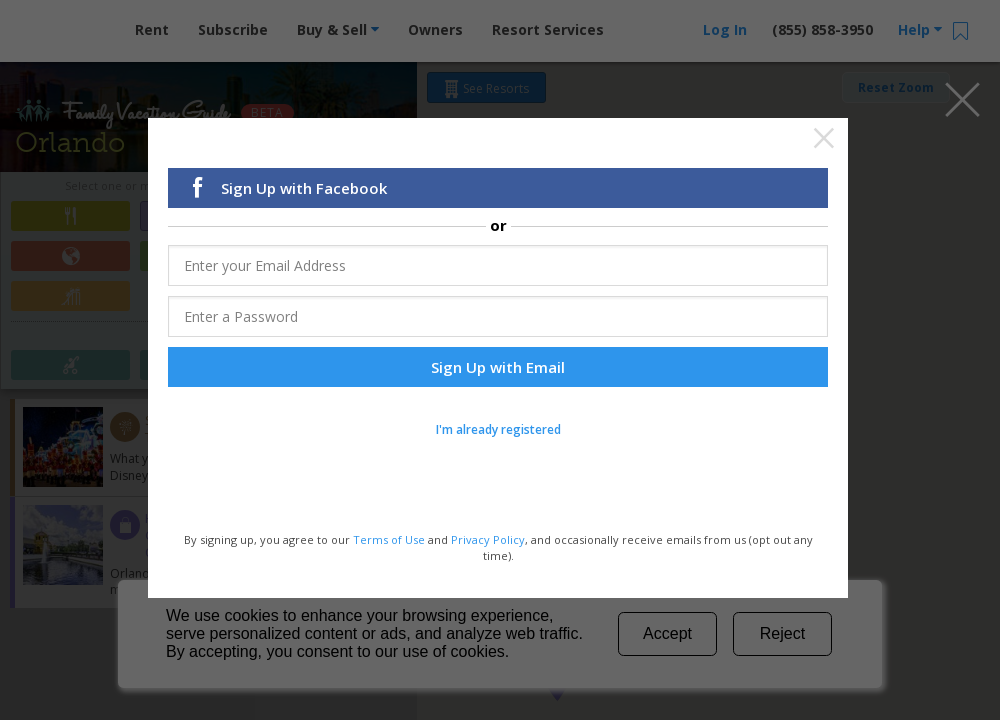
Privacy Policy (488, 541)
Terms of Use (389, 541)
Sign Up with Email (498, 369)
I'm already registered (498, 431)
